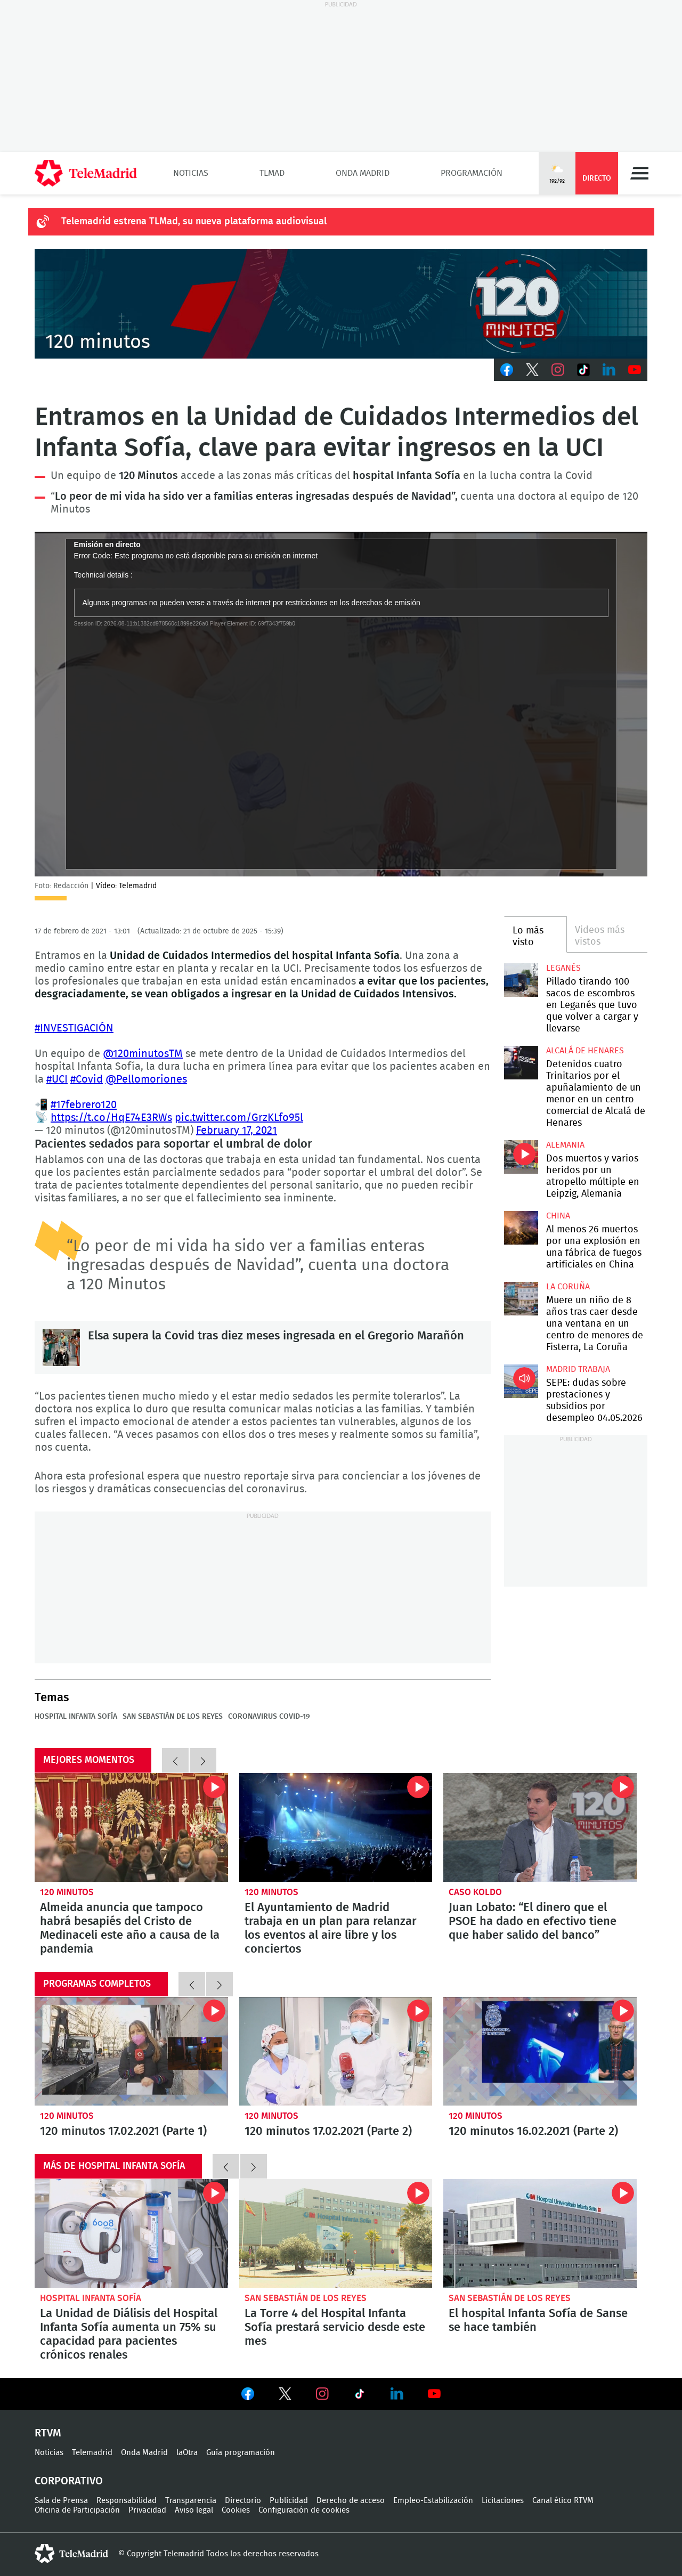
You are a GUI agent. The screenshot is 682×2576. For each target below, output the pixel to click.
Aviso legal (194, 2510)
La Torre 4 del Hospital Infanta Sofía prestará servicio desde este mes (336, 2233)
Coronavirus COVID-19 (269, 1716)
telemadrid (71, 2554)
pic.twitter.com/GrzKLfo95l (239, 1117)
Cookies (236, 2510)
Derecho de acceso (350, 2501)
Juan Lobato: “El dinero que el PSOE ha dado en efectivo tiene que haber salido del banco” (540, 1827)
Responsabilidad (126, 2501)
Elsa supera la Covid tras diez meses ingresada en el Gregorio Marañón (61, 1347)
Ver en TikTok (359, 2395)
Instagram (558, 370)
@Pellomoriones (146, 1079)
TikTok (583, 369)
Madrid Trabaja (578, 1369)
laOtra (187, 2453)
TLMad (272, 173)
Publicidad (289, 2501)
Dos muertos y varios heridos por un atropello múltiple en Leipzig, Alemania (521, 1157)
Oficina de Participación (77, 2510)
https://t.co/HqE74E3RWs (111, 1117)
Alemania (565, 1145)
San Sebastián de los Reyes (173, 1716)
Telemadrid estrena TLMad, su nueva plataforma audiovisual (194, 221)
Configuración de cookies (304, 2510)
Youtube (634, 370)
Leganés (563, 968)
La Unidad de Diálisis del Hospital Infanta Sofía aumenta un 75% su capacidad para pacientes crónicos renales (131, 2233)
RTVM (48, 2433)
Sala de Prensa (61, 2501)
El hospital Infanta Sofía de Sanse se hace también (538, 2320)
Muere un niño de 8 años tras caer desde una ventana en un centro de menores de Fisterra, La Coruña (521, 1298)
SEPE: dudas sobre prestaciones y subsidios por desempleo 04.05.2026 (521, 1381)
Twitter (532, 369)
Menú (639, 173)
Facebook (506, 369)
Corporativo (69, 2481)
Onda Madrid (362, 173)
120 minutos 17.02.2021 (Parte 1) (131, 2051)
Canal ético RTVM (563, 2501)
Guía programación (240, 2453)
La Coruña (568, 1286)
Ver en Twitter (285, 2395)
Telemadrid (92, 2453)
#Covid (86, 1079)
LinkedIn (609, 370)
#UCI (57, 1079)
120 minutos (67, 1892)
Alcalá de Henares (585, 1050)
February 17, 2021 (236, 1130)
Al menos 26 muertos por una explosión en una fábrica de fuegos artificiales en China (521, 1228)
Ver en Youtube (434, 2393)
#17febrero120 (84, 1105)
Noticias (190, 173)
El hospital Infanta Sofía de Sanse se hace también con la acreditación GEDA (540, 2233)
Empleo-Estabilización (433, 2501)
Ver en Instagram (322, 2393)
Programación (471, 173)
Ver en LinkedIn (397, 2393)
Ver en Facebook (247, 2395)
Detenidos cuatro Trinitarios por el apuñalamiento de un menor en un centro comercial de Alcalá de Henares (521, 1062)
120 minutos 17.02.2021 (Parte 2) (336, 2051)
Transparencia (190, 2501)
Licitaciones (503, 2501)
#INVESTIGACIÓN (74, 1028)
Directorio (243, 2501)
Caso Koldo (475, 1892)
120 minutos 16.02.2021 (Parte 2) (540, 2051)
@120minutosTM (143, 1054)
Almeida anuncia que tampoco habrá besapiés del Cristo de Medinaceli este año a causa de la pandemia (131, 1827)
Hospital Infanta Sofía (76, 1716)
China (558, 1216)
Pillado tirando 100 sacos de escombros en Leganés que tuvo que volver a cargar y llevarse (521, 980)
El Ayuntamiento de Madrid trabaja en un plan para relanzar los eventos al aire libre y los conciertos (336, 1827)
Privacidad (147, 2510)
